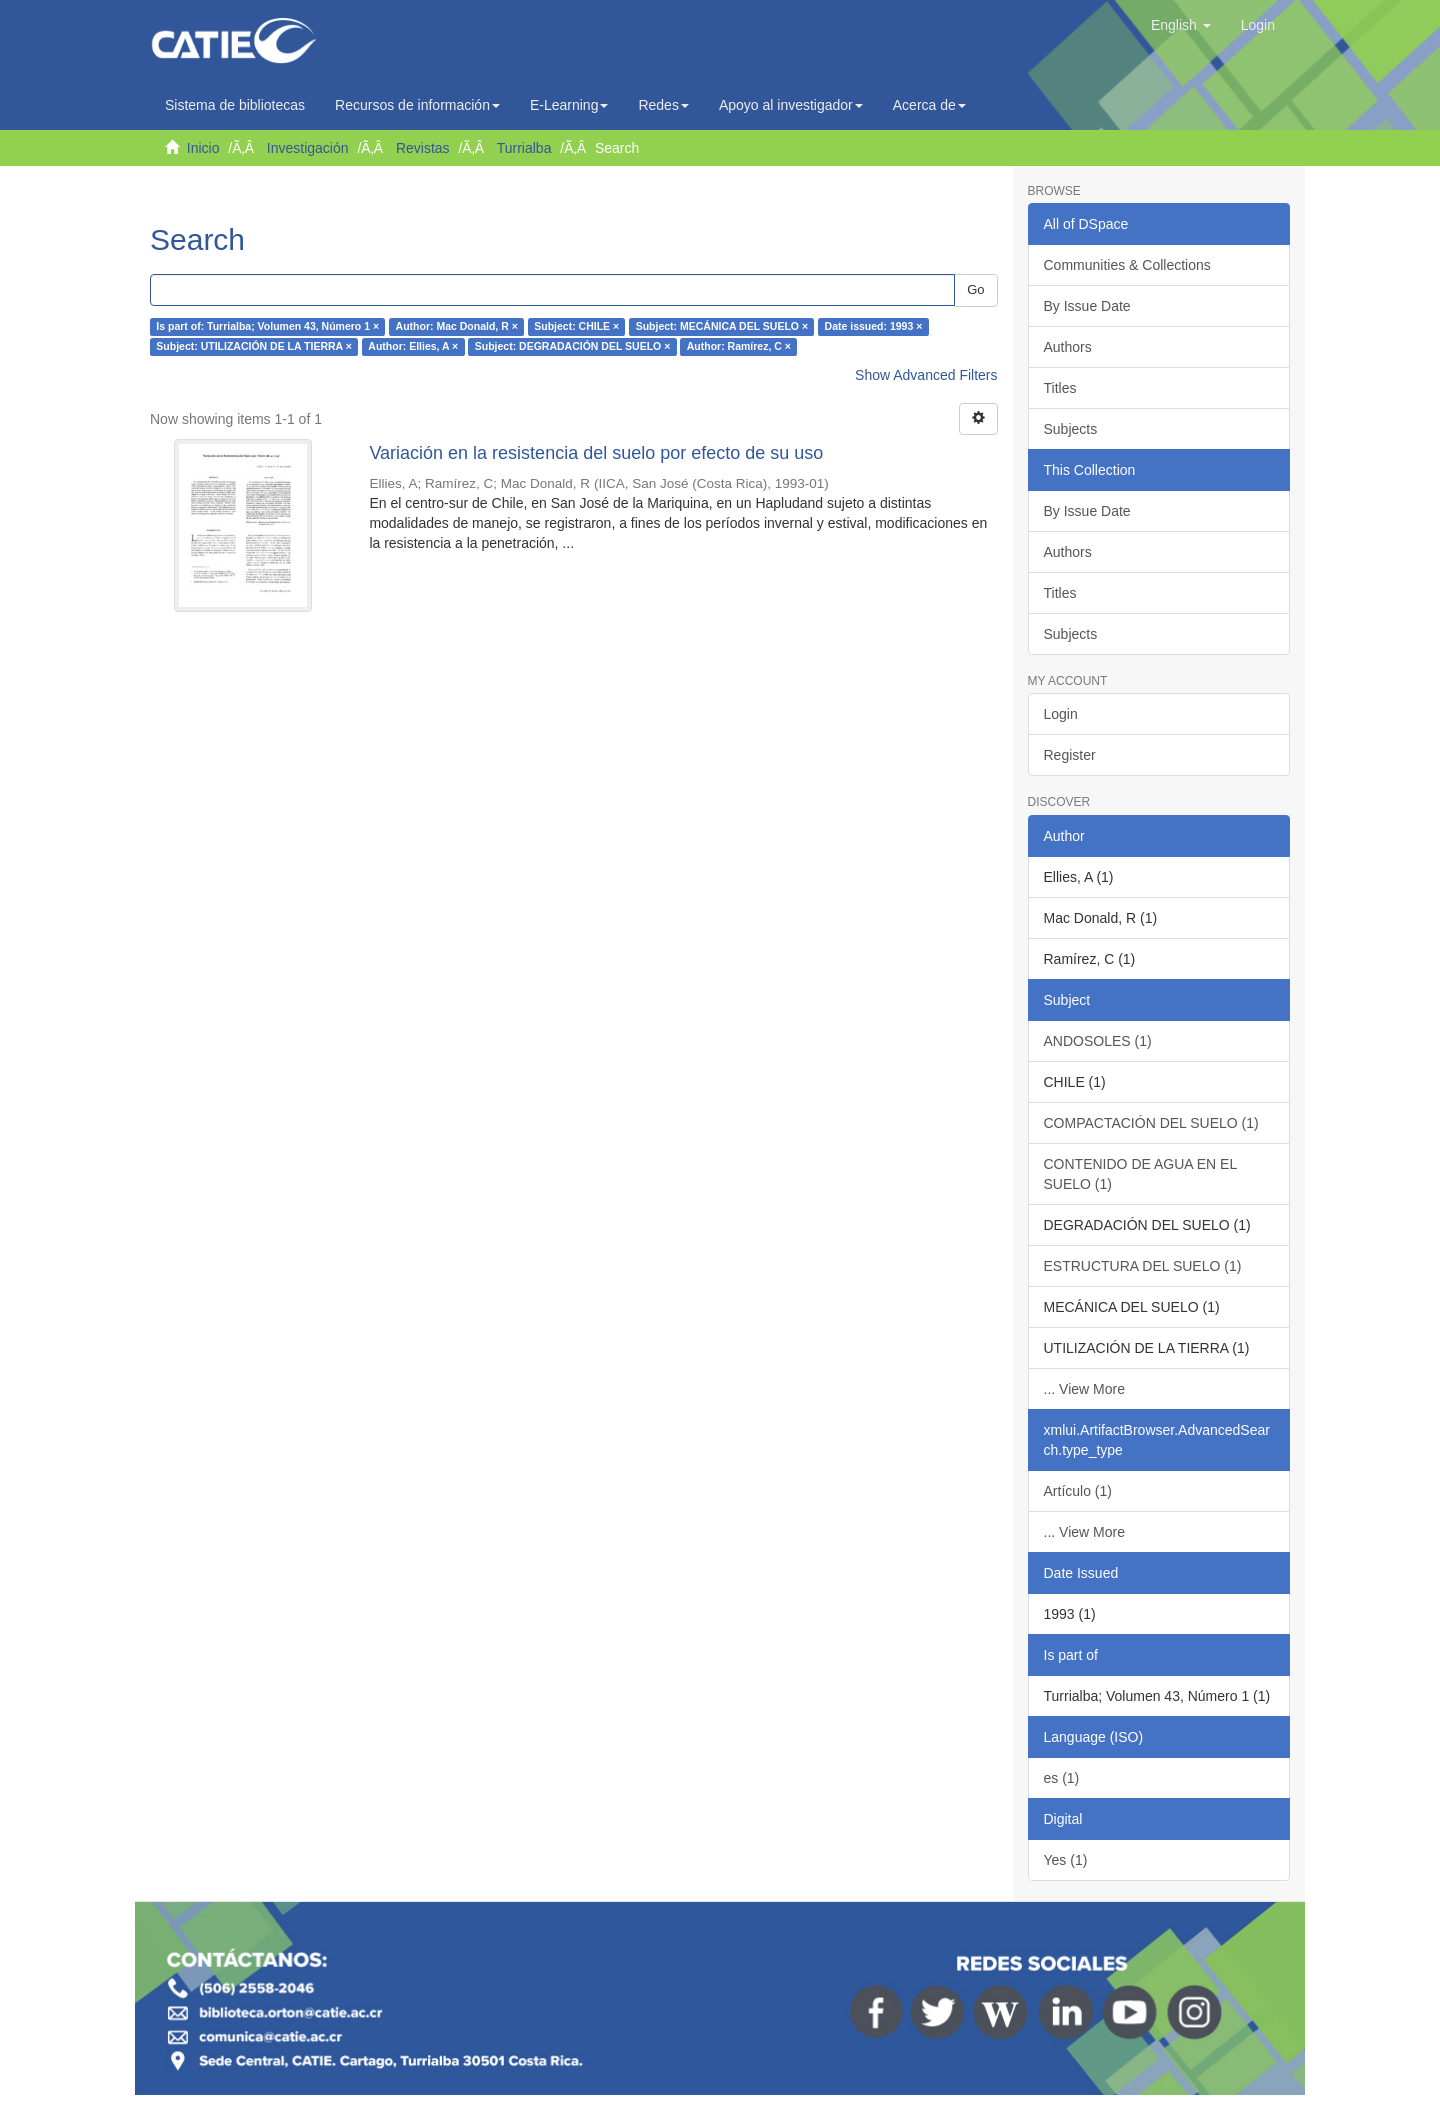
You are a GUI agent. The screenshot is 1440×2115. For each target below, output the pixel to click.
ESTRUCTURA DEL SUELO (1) (1143, 1266)
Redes (663, 105)
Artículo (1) (1078, 1491)
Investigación (308, 148)
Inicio (203, 148)
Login (1061, 714)
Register (1070, 755)
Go (975, 289)
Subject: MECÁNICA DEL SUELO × (722, 327)
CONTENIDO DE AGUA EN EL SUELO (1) (1141, 1174)
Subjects (1071, 429)
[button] (1181, 25)
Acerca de (929, 105)
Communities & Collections (1127, 265)
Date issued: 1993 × (874, 327)
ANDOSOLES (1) (1098, 1041)
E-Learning (569, 105)
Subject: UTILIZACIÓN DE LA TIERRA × (254, 347)
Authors (1068, 347)
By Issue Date (1087, 306)
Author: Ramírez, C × (739, 347)
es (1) (1062, 1778)
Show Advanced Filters (926, 375)
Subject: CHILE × (576, 327)
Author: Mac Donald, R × (457, 327)
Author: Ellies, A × (413, 347)
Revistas (423, 148)
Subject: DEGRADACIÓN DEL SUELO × (573, 347)
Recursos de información (417, 105)
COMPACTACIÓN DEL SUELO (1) (1151, 1123)
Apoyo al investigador (791, 105)
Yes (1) (1066, 1860)
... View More (1084, 1389)
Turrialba (524, 148)
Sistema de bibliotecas (235, 105)
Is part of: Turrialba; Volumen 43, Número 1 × (267, 327)
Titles (1060, 388)
